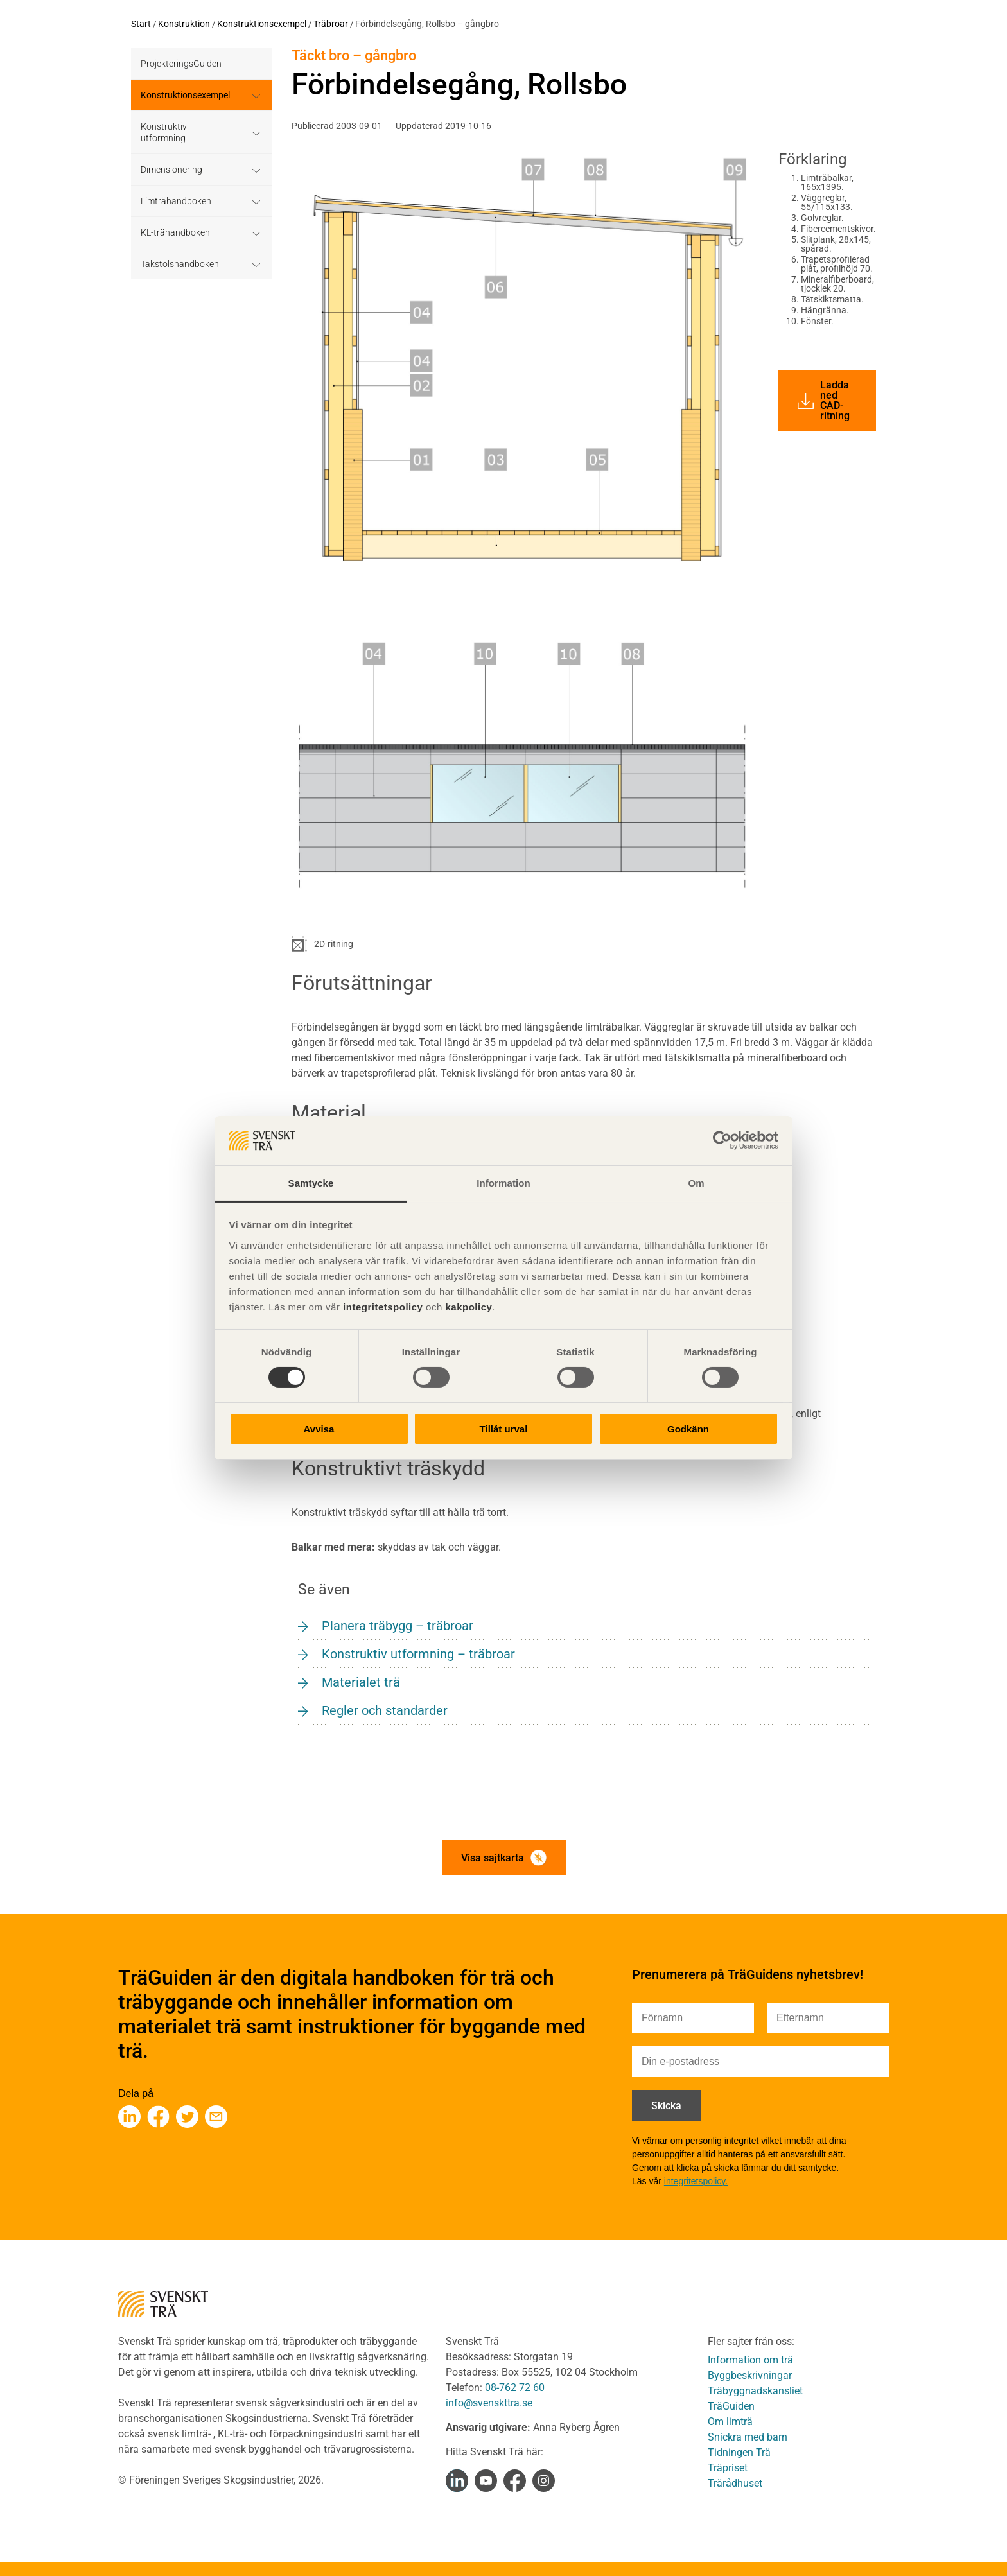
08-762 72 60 (515, 2387)
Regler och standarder (385, 1710)
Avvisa (319, 1428)
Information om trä (750, 2360)
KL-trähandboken (175, 232)
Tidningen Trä (739, 2452)
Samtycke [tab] (311, 1183)
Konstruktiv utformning (164, 132)
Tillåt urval (504, 1428)
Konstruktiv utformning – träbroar (418, 1654)
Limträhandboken (176, 201)
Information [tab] (503, 1183)
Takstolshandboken (180, 264)
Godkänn (688, 1428)
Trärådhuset (735, 2483)
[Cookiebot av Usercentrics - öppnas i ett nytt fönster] (722, 1140)
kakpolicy (468, 1306)
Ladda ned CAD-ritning (824, 400)
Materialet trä (361, 1682)
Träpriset (728, 2468)
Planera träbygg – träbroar (397, 1625)
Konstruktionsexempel (261, 24)
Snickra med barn (747, 2437)
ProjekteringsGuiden (181, 63)
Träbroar (330, 24)
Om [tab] (696, 1183)
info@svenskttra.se (489, 2403)
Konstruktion (184, 24)
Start (141, 24)
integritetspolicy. (696, 2181)
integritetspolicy (381, 1306)
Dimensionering (171, 169)
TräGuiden (731, 2406)
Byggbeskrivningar (750, 2375)
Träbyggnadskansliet (755, 2391)
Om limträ (730, 2421)
